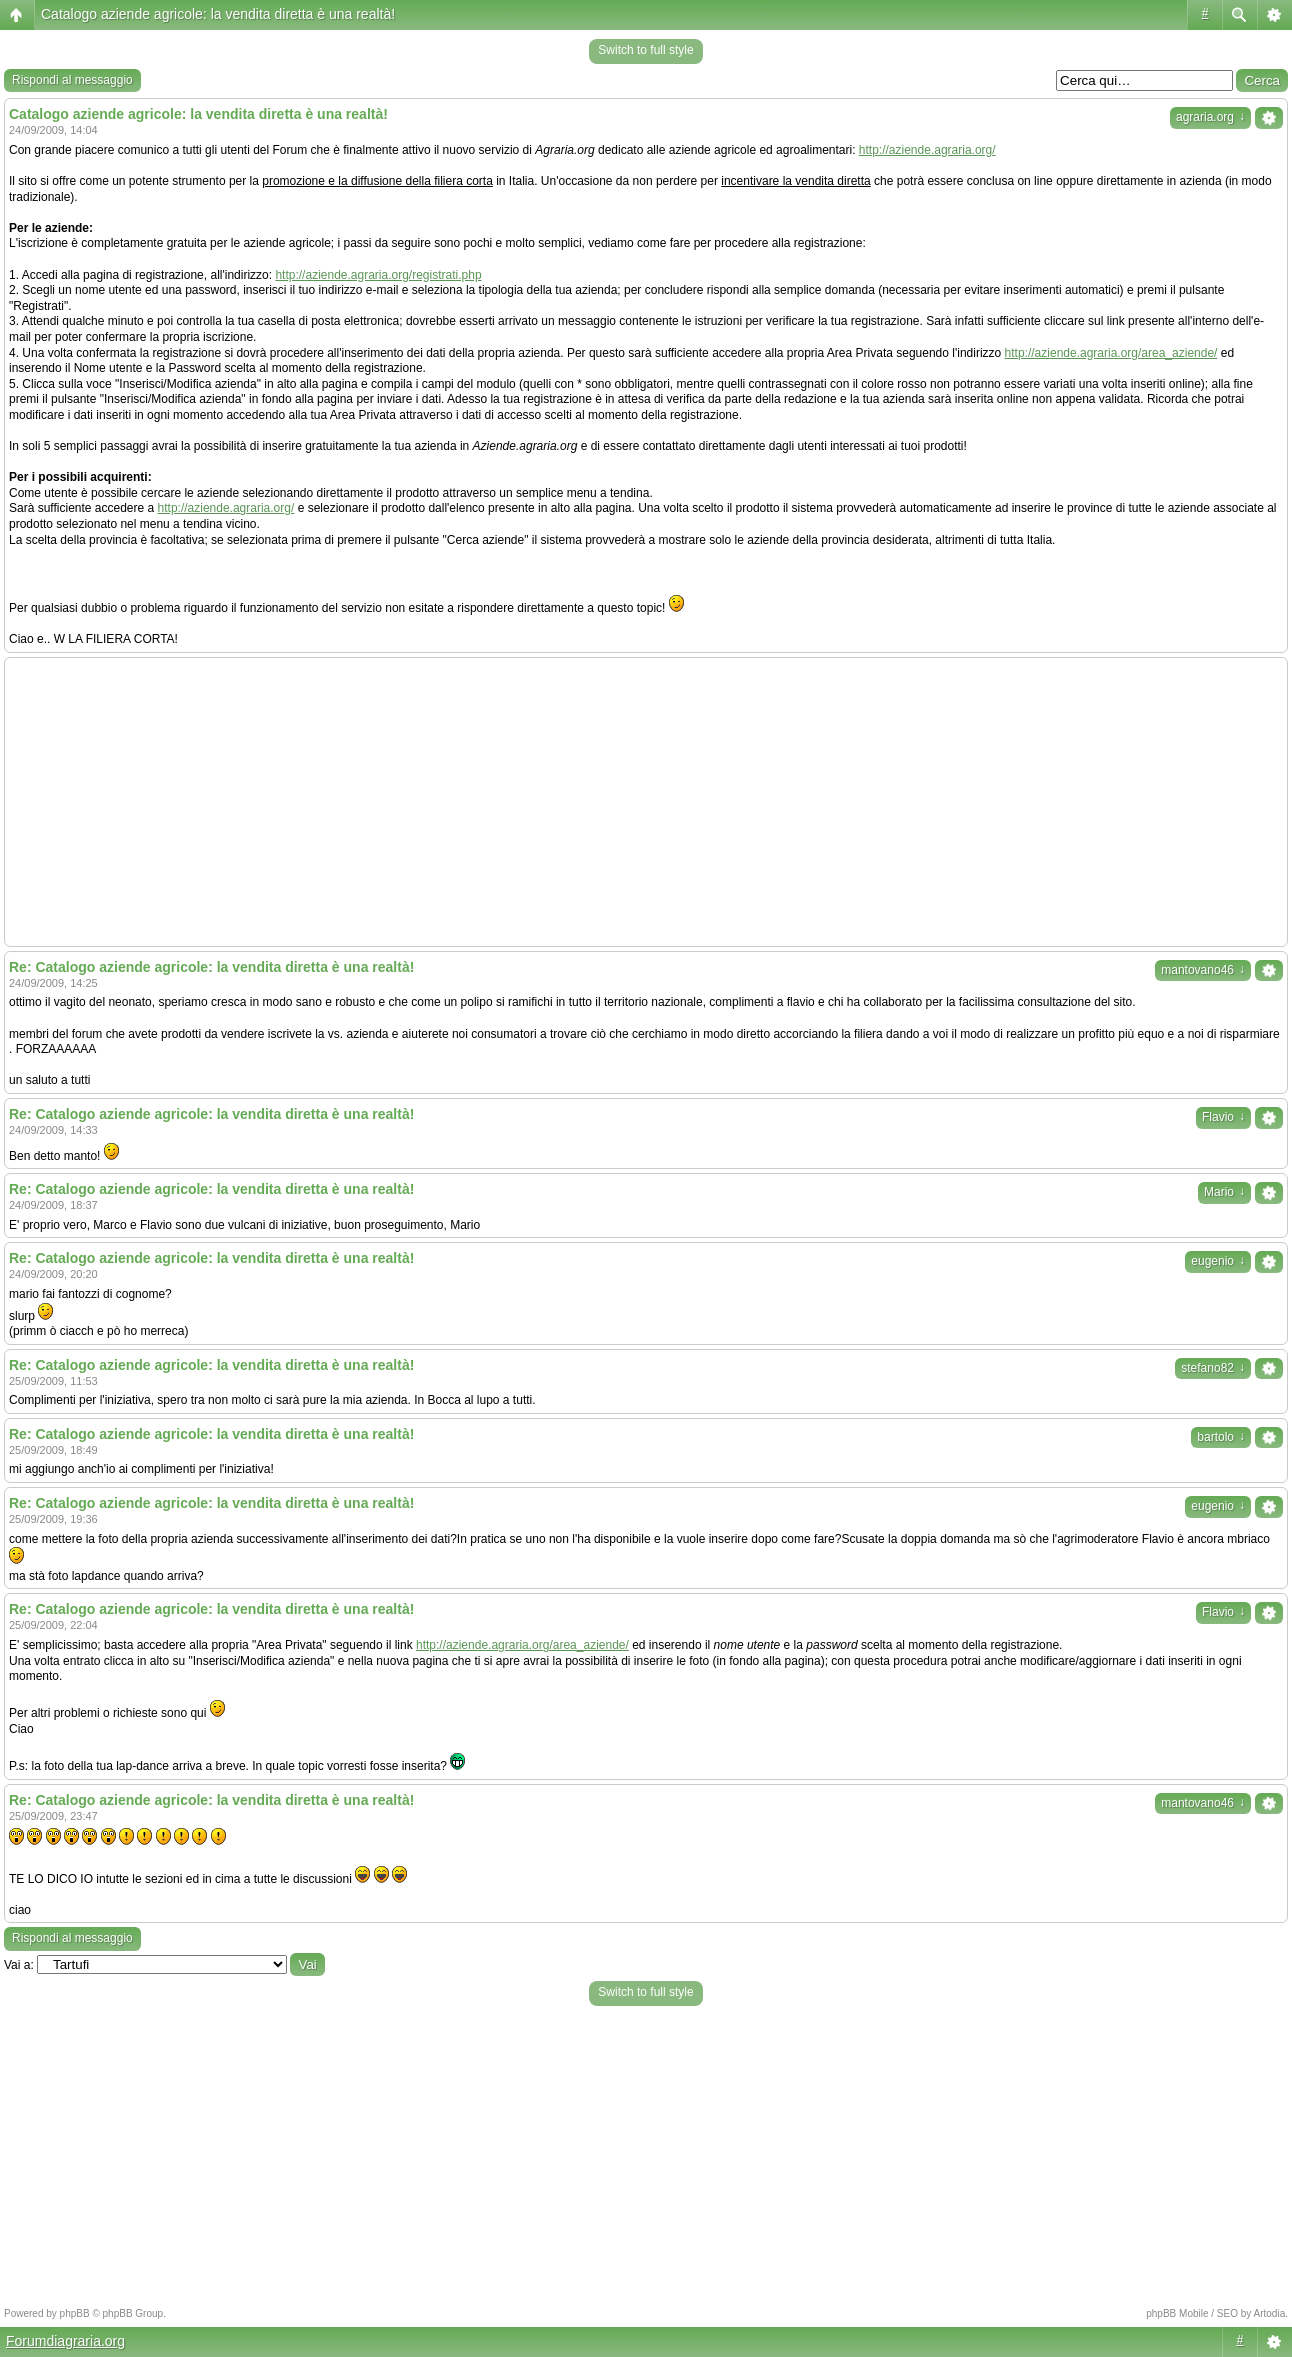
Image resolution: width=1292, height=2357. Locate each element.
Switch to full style (645, 50)
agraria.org (1210, 117)
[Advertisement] (646, 802)
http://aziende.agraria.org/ (927, 150)
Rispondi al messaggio (72, 80)
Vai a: (19, 1965)
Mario (1224, 1192)
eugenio (1218, 1261)
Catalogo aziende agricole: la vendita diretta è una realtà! (218, 14)
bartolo (1221, 1437)
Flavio (1223, 1117)
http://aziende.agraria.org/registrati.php (378, 275)
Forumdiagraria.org (65, 2341)
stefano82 (1213, 1368)
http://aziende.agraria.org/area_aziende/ (1111, 353)
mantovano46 (1203, 970)
